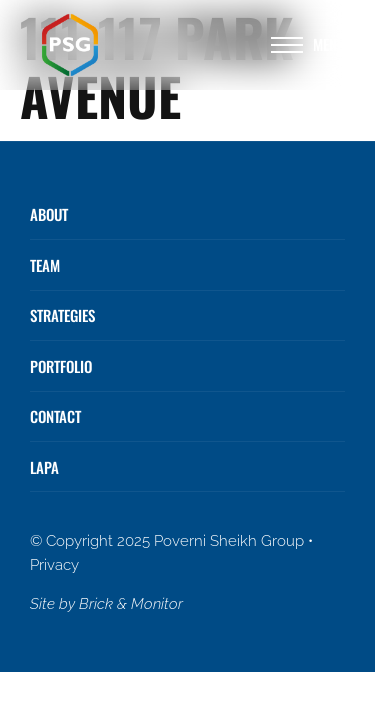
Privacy (54, 565)
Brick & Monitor (131, 604)
